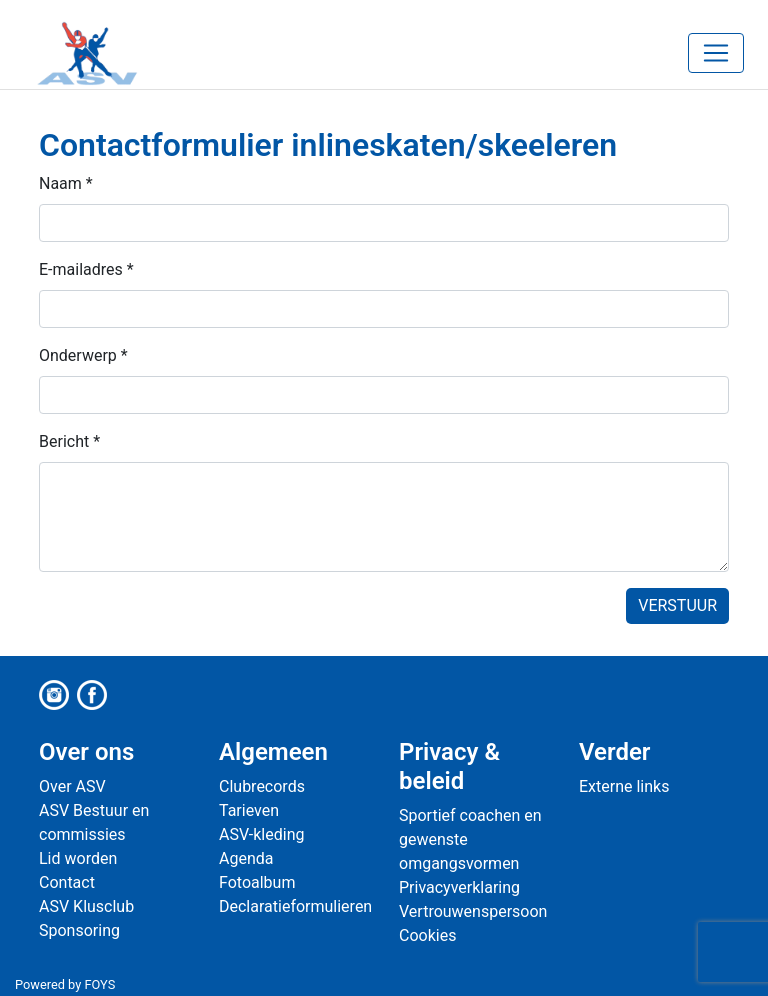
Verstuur (677, 605)
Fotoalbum (257, 882)
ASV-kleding (261, 834)
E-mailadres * (86, 269)
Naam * (66, 183)
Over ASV (72, 786)
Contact (67, 882)
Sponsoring (79, 930)
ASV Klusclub (86, 906)
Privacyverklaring (459, 887)
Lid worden (78, 858)
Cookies (427, 935)
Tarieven (249, 810)
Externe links (624, 786)
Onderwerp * (83, 355)
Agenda (246, 858)
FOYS (99, 984)
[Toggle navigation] (716, 53)
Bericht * (69, 441)
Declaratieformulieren (295, 906)
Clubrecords (262, 786)
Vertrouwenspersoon (473, 911)
